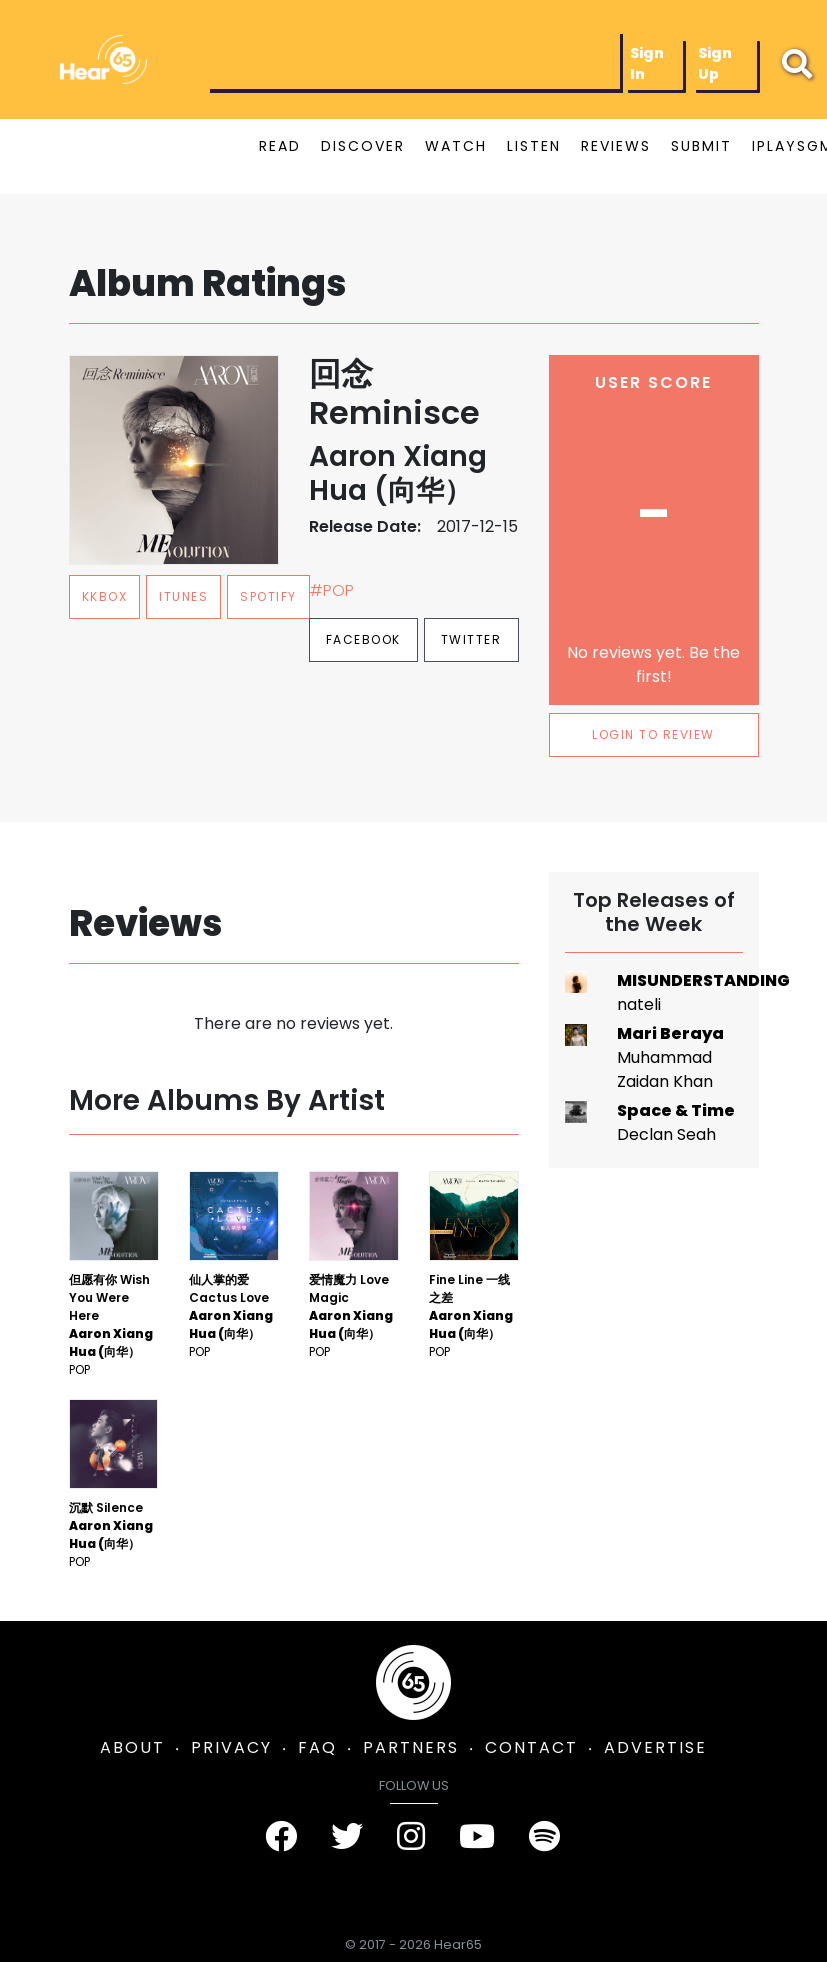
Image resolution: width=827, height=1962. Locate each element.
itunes (183, 596)
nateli (639, 1004)
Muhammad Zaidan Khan (665, 1069)
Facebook (363, 639)
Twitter (471, 639)
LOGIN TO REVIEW (653, 734)
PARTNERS (411, 1747)
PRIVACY (231, 1747)
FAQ (317, 1747)
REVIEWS (616, 146)
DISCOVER (363, 146)
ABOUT (132, 1747)
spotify (268, 596)
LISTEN (534, 146)
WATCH (456, 146)
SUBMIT (701, 146)
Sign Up (715, 63)
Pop (79, 1369)
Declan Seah (666, 1134)
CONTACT (531, 1747)
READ (280, 146)
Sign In (647, 63)
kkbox (105, 596)
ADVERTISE (655, 1747)
